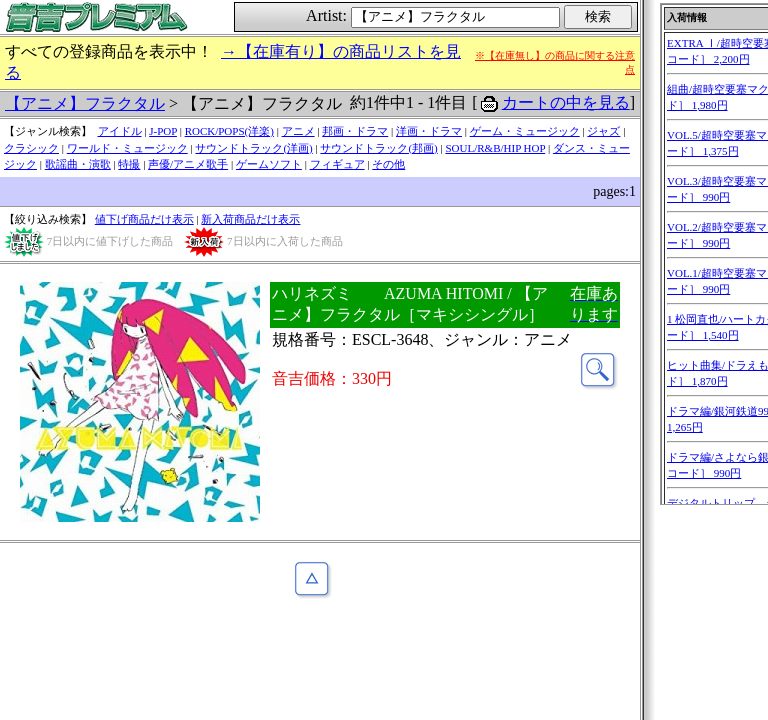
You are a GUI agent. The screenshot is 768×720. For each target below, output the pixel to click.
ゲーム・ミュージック (525, 131)
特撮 (129, 164)
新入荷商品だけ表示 (250, 219)
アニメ (298, 131)
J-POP (163, 131)
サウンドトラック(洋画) (253, 148)
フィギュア (337, 164)
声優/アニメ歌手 (188, 164)
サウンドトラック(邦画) (378, 148)
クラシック (31, 148)
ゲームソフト (269, 164)
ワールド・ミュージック (127, 148)
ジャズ (603, 131)
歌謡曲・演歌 (78, 164)
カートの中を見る (566, 102)
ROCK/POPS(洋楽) (229, 131)
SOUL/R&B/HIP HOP (495, 148)
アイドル (120, 131)
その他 (388, 164)
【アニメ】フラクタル (85, 103)
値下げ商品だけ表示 (144, 219)
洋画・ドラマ (429, 131)
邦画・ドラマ (355, 131)
